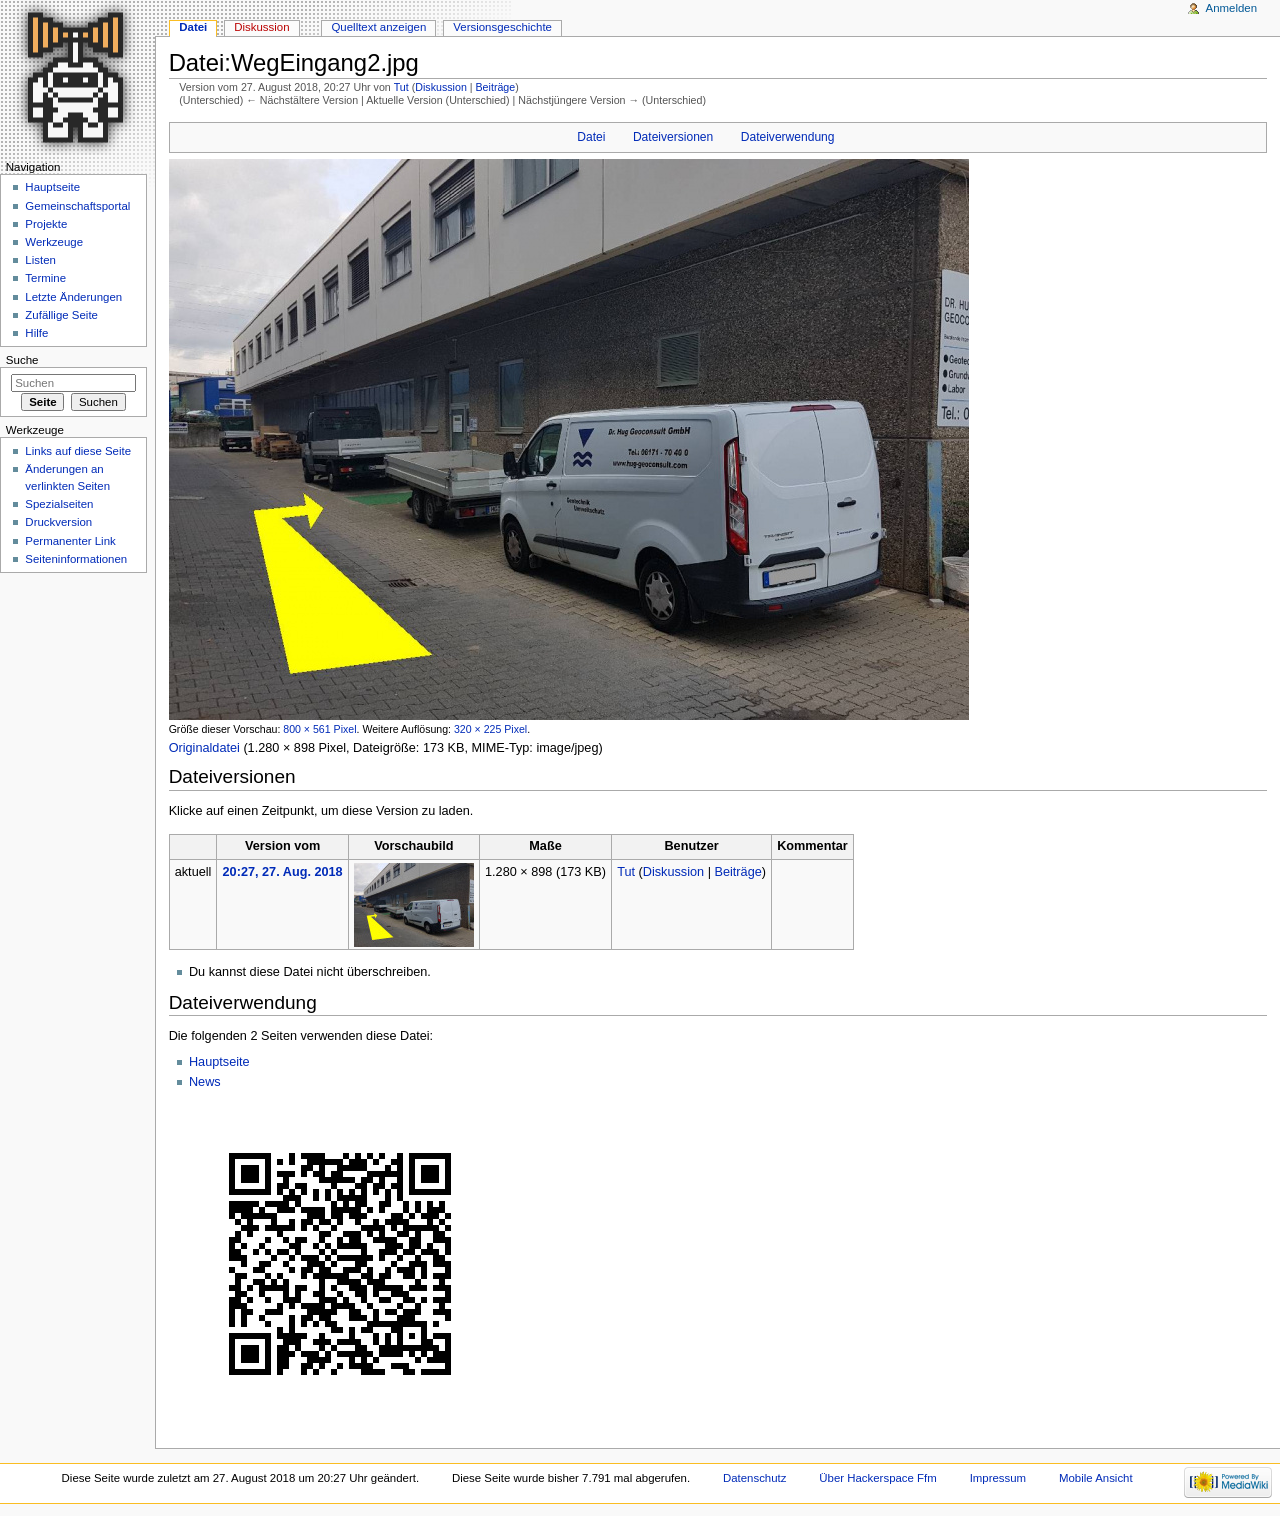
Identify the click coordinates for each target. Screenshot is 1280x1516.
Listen (40, 260)
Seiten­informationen (76, 559)
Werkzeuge (54, 242)
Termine (45, 278)
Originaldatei (204, 748)
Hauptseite (219, 1062)
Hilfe (36, 333)
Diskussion (441, 87)
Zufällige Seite (61, 315)
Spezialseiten (59, 504)
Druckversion (58, 522)
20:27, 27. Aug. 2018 (283, 872)
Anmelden (1232, 8)
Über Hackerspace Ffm (877, 1478)
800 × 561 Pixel (319, 729)
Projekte (46, 224)
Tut (401, 87)
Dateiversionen (673, 137)
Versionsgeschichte (502, 27)
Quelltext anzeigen (378, 27)
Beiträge (496, 87)
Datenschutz (755, 1478)
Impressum (998, 1478)
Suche (22, 360)
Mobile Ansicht (1096, 1478)
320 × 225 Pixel (490, 729)
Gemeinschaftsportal (77, 206)
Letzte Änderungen (73, 297)
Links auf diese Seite (78, 451)
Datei (591, 137)
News (205, 1082)
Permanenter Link (70, 541)
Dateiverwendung (788, 137)
